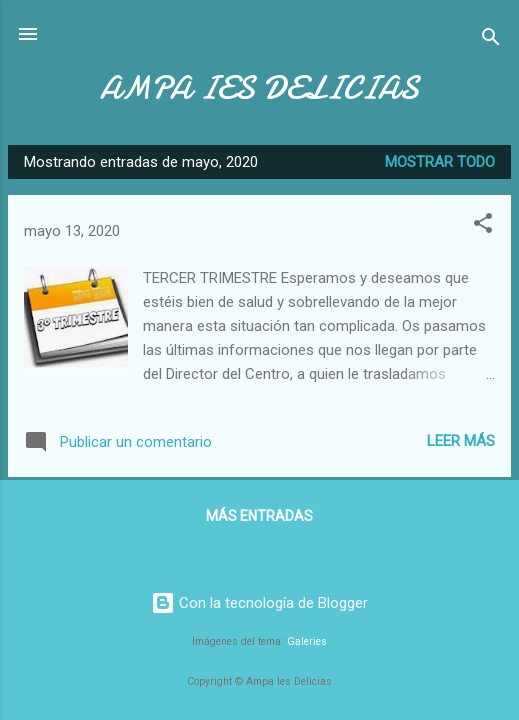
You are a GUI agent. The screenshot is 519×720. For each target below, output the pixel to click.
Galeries (307, 641)
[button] (483, 226)
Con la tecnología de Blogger (259, 603)
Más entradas (259, 516)
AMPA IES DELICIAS (259, 88)
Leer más (461, 441)
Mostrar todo (440, 162)
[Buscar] (491, 40)
